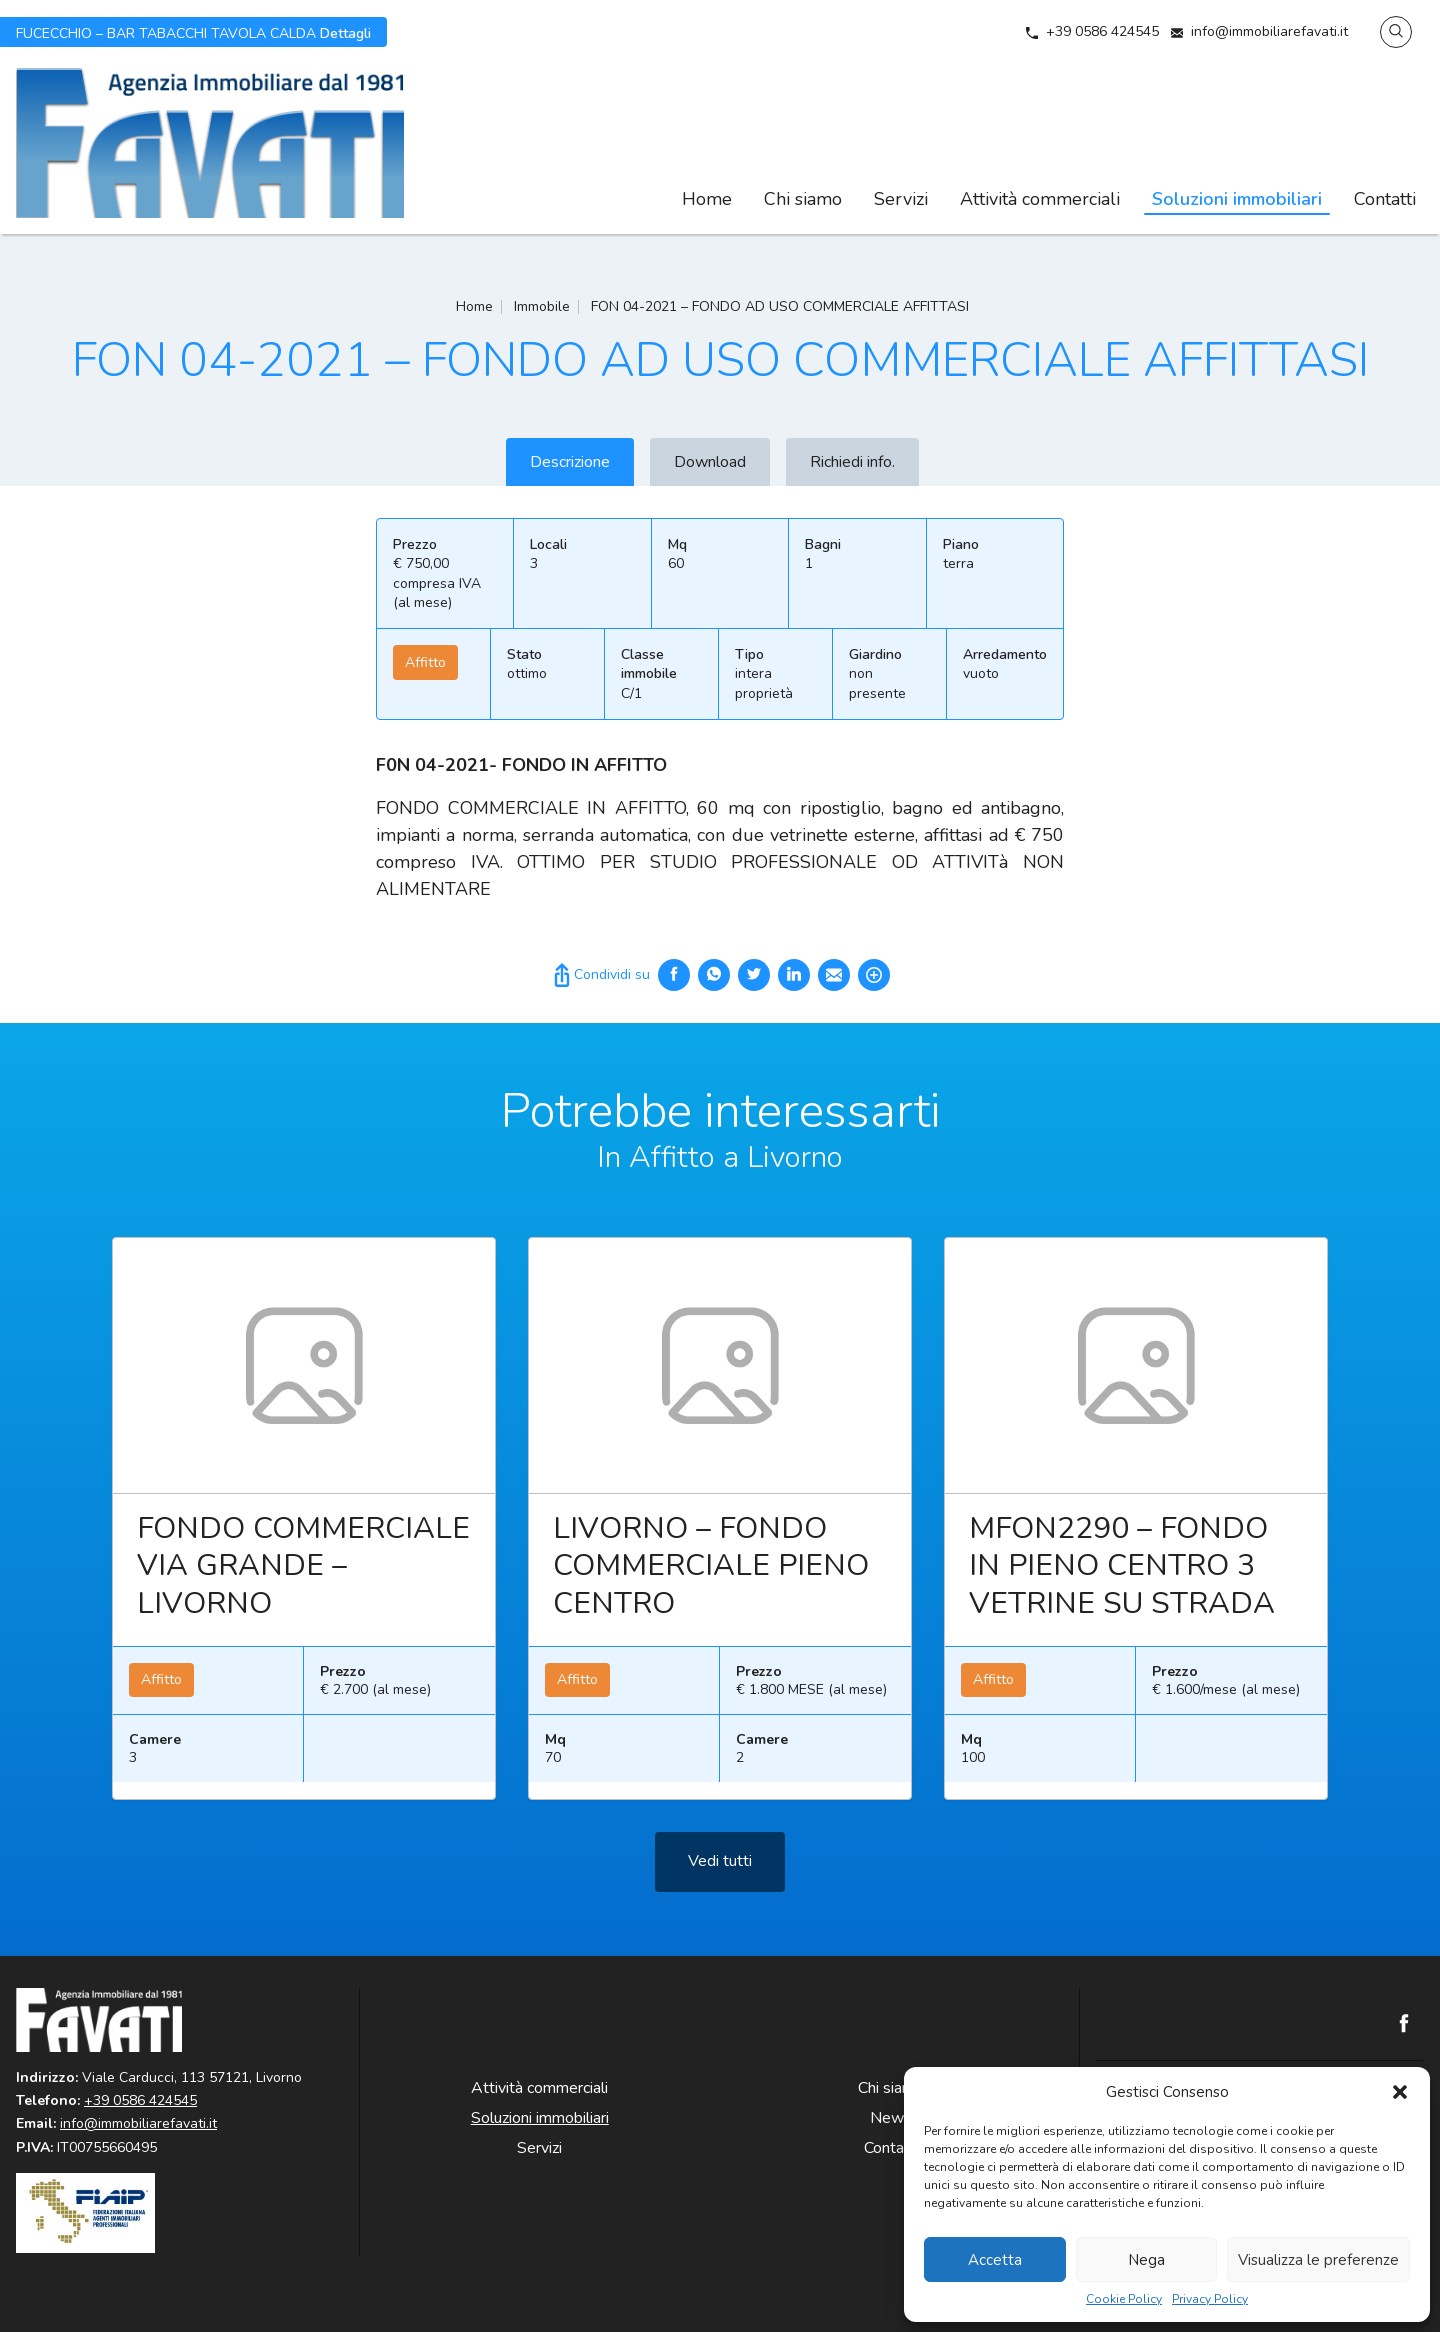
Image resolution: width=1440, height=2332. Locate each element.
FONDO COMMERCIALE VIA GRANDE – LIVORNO (303, 1578)
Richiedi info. (852, 462)
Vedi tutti (720, 1873)
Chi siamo (803, 199)
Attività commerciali (1040, 199)
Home (707, 199)
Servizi (901, 199)
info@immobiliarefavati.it (1269, 31)
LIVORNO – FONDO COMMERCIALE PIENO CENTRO (711, 1578)
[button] (1400, 2092)
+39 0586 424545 (1102, 31)
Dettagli (193, 32)
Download (710, 462)
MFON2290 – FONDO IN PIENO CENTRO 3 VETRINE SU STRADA (1122, 1578)
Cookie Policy (1124, 2299)
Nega (1146, 2260)
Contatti (1385, 199)
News (891, 2118)
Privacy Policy (1210, 2299)
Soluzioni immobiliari (1237, 199)
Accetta (995, 2260)
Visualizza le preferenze (1318, 2260)
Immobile (542, 306)
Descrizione (570, 462)
